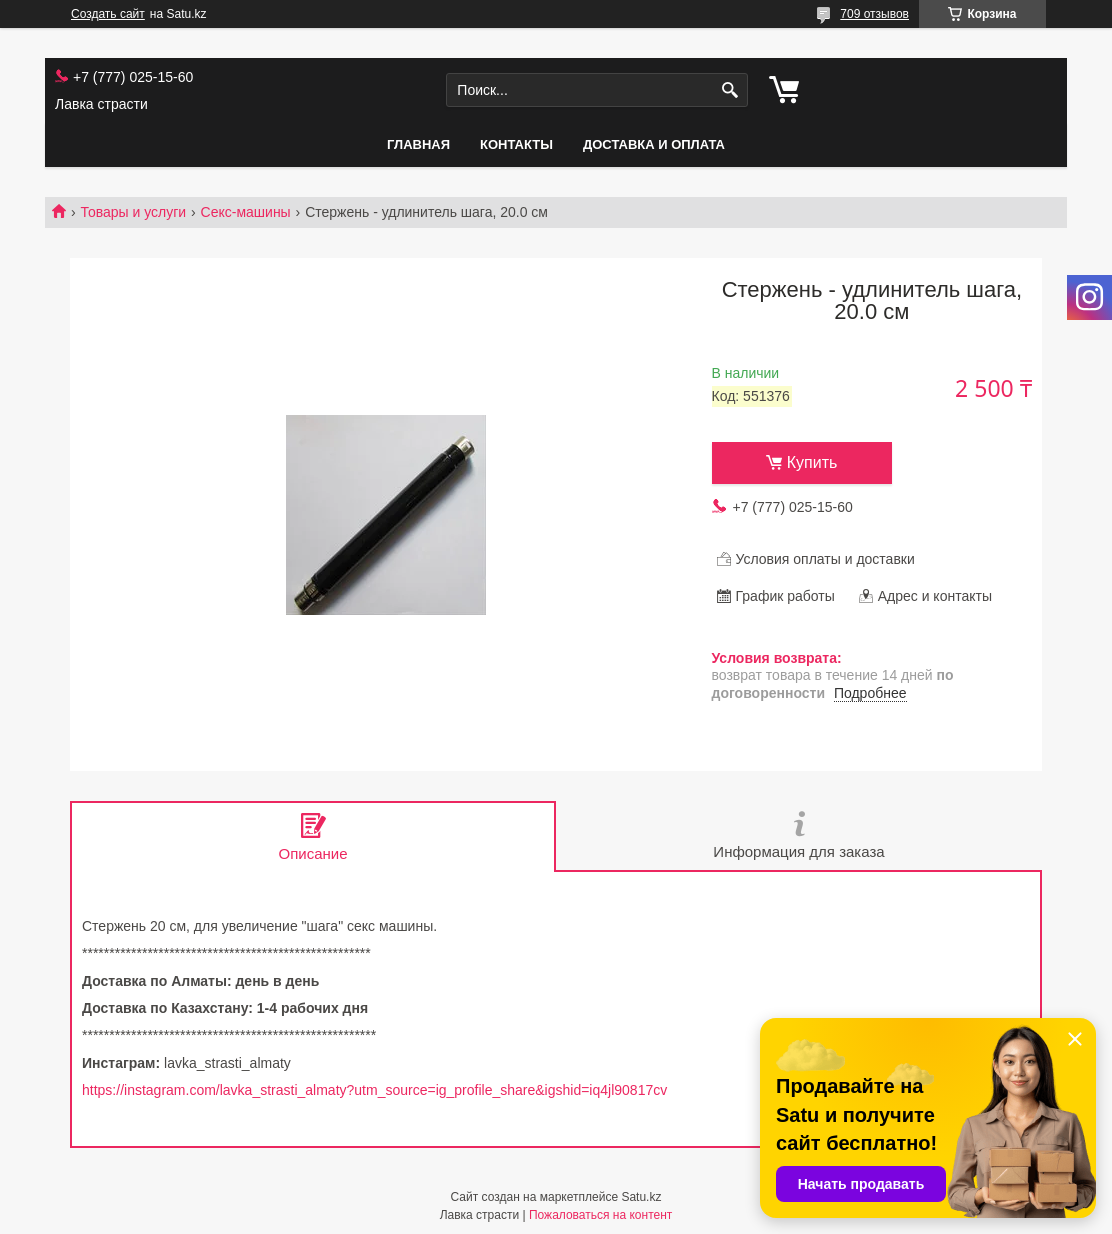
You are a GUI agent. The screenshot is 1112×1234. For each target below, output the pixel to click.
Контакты (516, 144)
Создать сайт (108, 14)
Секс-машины (246, 212)
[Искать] (730, 90)
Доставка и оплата (654, 144)
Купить (812, 462)
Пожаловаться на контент (600, 1215)
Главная (418, 144)
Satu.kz (641, 1197)
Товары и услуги (133, 212)
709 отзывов (874, 14)
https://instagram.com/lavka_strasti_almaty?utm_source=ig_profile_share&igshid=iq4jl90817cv (374, 1090)
